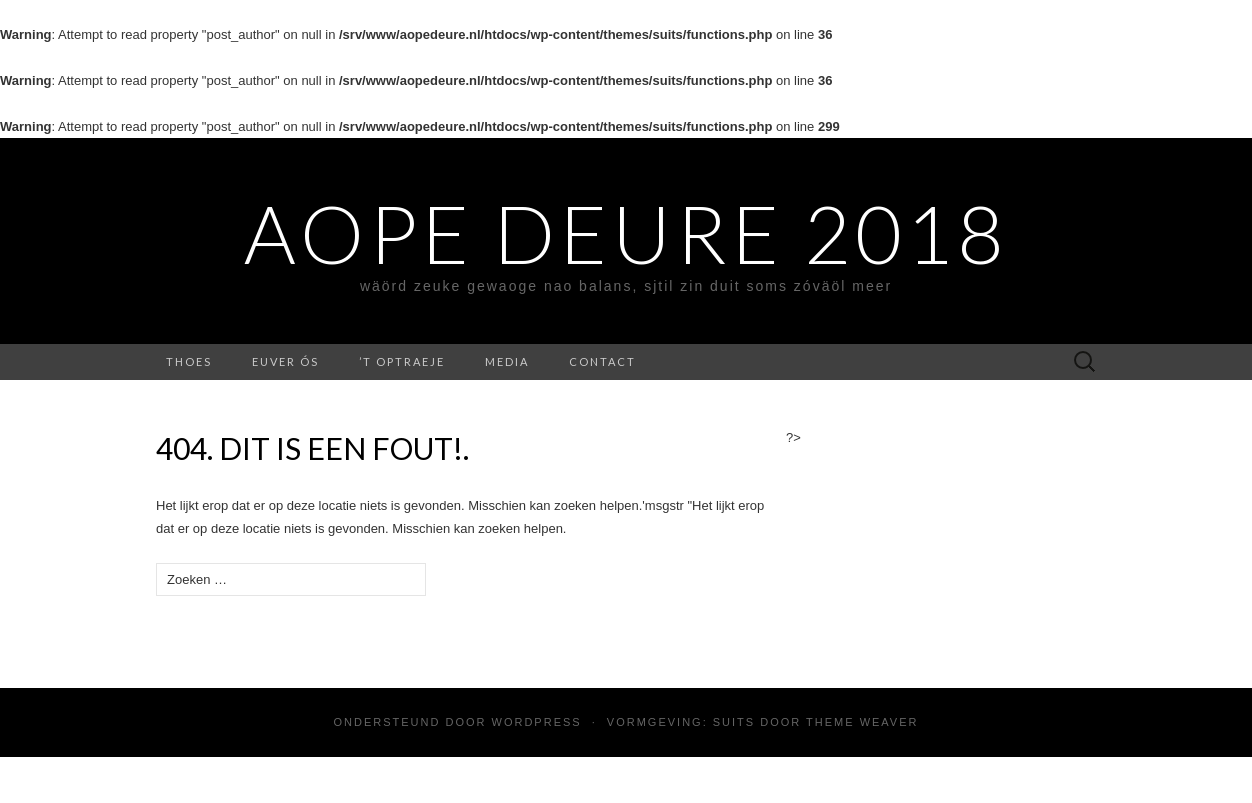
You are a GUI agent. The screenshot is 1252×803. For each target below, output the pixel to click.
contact (602, 361)
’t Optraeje (402, 361)
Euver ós (285, 361)
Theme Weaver (862, 722)
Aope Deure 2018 (626, 233)
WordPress (537, 722)
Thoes (189, 361)
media (507, 361)
